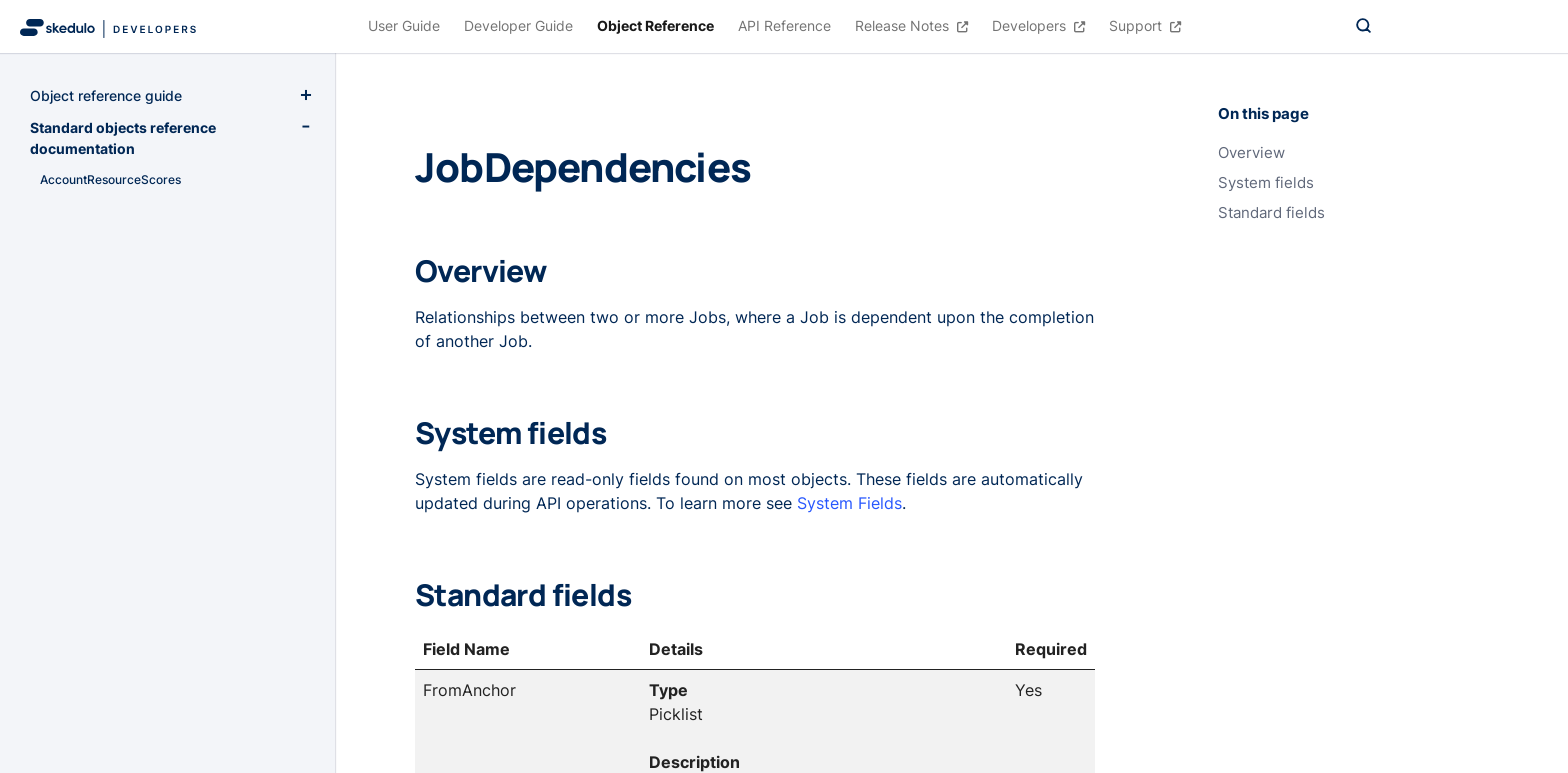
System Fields (849, 503)
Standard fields (1271, 213)
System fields (1266, 183)
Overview (1251, 153)
